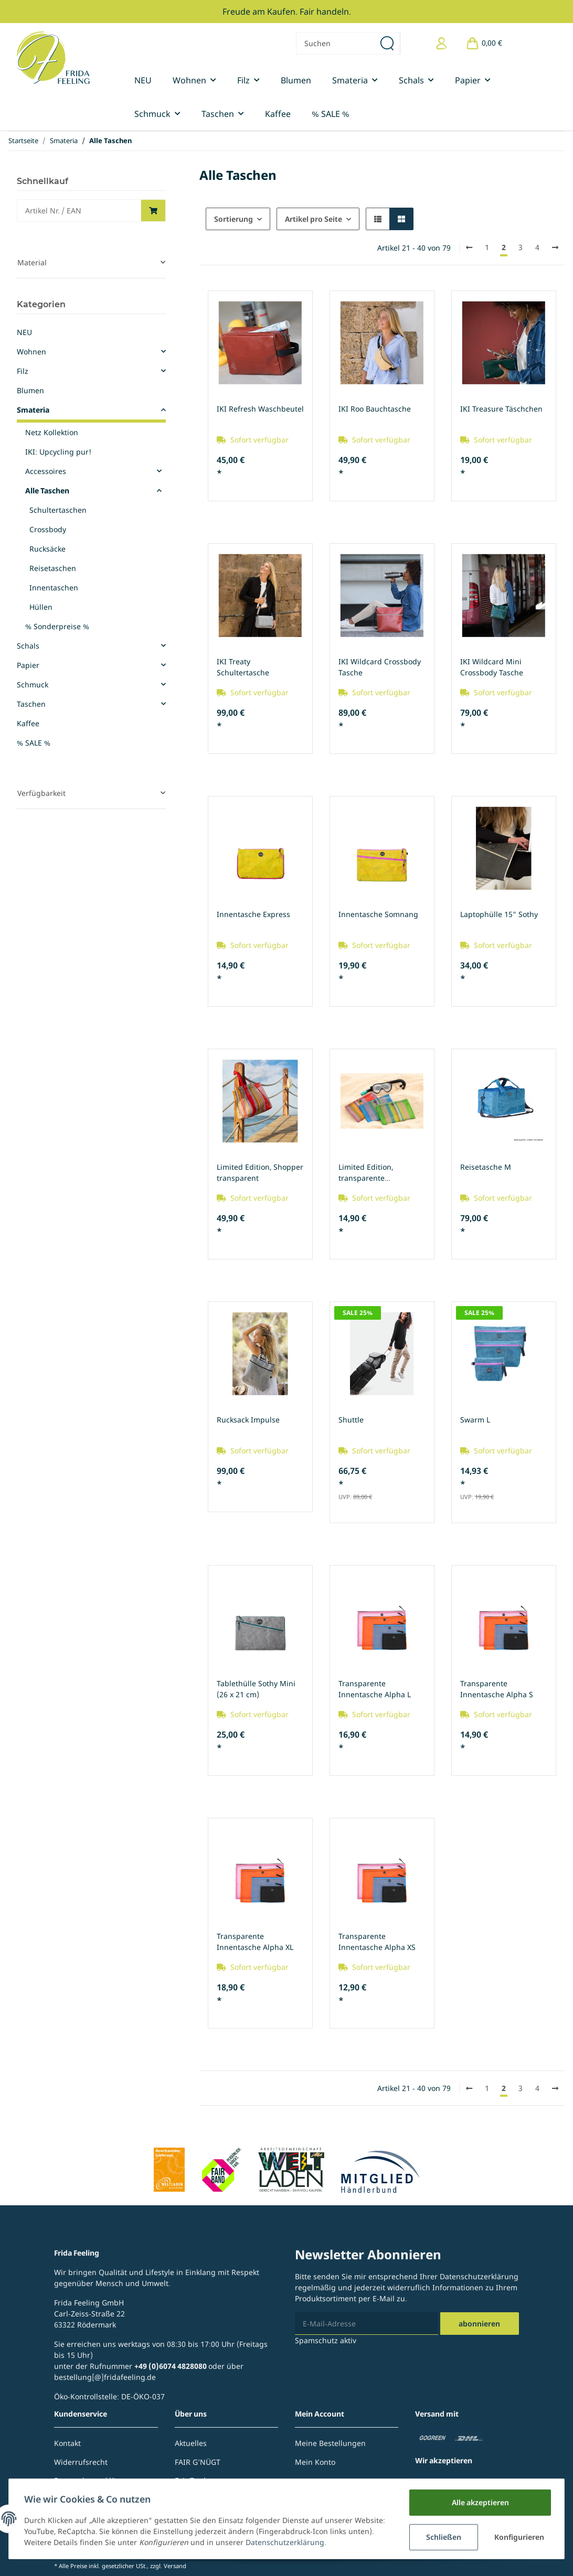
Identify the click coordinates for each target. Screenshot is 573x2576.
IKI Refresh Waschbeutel (260, 409)
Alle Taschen (47, 490)
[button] (441, 43)
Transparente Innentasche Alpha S (496, 1688)
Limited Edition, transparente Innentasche (365, 1172)
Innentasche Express (253, 914)
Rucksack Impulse (248, 1420)
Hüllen (40, 607)
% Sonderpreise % (57, 626)
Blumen (30, 390)
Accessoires (45, 471)
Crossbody (47, 529)
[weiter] (555, 247)
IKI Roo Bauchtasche (374, 409)
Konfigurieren (519, 2537)
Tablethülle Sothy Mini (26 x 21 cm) (256, 1688)
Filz (22, 371)
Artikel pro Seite (313, 219)
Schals (28, 646)
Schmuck (32, 684)
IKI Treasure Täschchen (501, 409)
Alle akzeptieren (478, 2502)
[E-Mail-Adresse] (366, 2323)
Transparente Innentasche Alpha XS (377, 1941)
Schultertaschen (58, 510)
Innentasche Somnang (378, 914)
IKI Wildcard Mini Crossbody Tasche (491, 666)
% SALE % (33, 743)
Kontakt (67, 2443)
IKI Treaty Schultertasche (243, 666)
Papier (28, 665)
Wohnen (31, 352)
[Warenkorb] (484, 43)
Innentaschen (53, 587)
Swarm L (475, 1420)
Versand (175, 2566)
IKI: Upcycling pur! (58, 452)
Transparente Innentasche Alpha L (374, 1688)
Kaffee (28, 723)
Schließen (442, 2537)
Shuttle (351, 1420)
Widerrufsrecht (81, 2462)
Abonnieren (479, 2324)
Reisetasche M (485, 1167)
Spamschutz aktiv (325, 2340)
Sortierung (233, 219)
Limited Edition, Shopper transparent (260, 1172)
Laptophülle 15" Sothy (499, 914)
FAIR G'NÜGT (197, 2462)
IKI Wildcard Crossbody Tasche (379, 666)
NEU (24, 332)
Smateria (33, 410)
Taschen (31, 704)
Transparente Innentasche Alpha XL (255, 1941)
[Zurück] (469, 247)
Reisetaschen (52, 568)
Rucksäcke (47, 549)
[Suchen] (335, 43)
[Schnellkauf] (79, 210)
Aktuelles (191, 2443)
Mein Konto (315, 2462)
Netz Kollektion (51, 432)
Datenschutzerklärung (479, 2276)
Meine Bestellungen (330, 2443)
